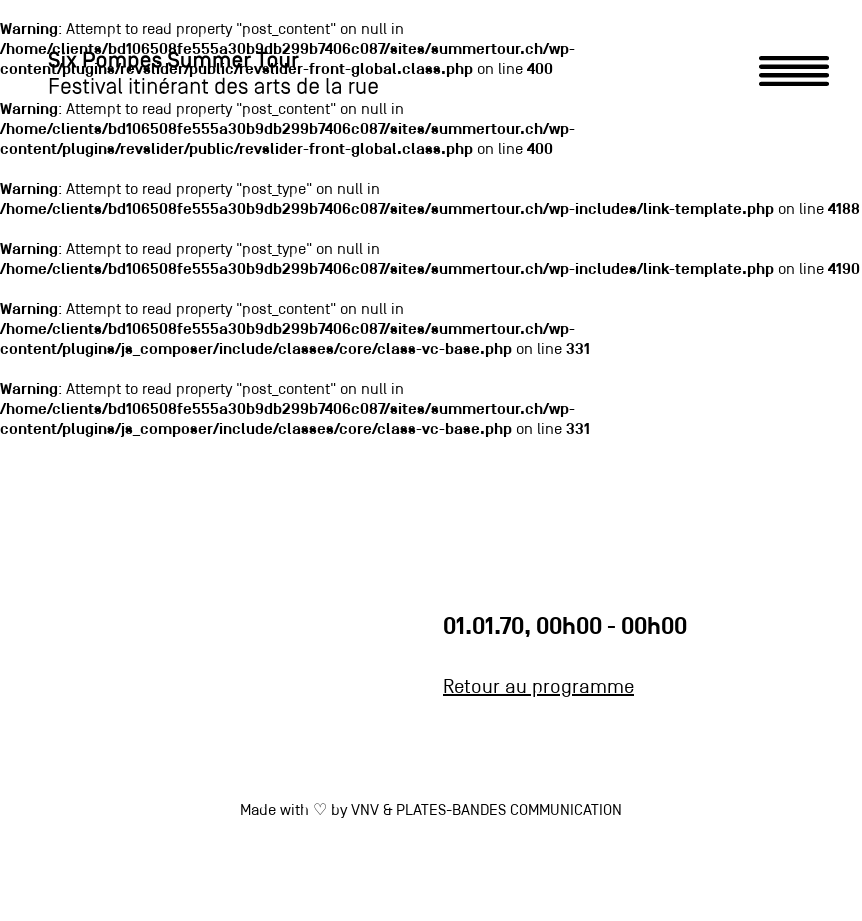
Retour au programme (538, 688)
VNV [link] (365, 811)
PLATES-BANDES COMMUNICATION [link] (509, 811)
